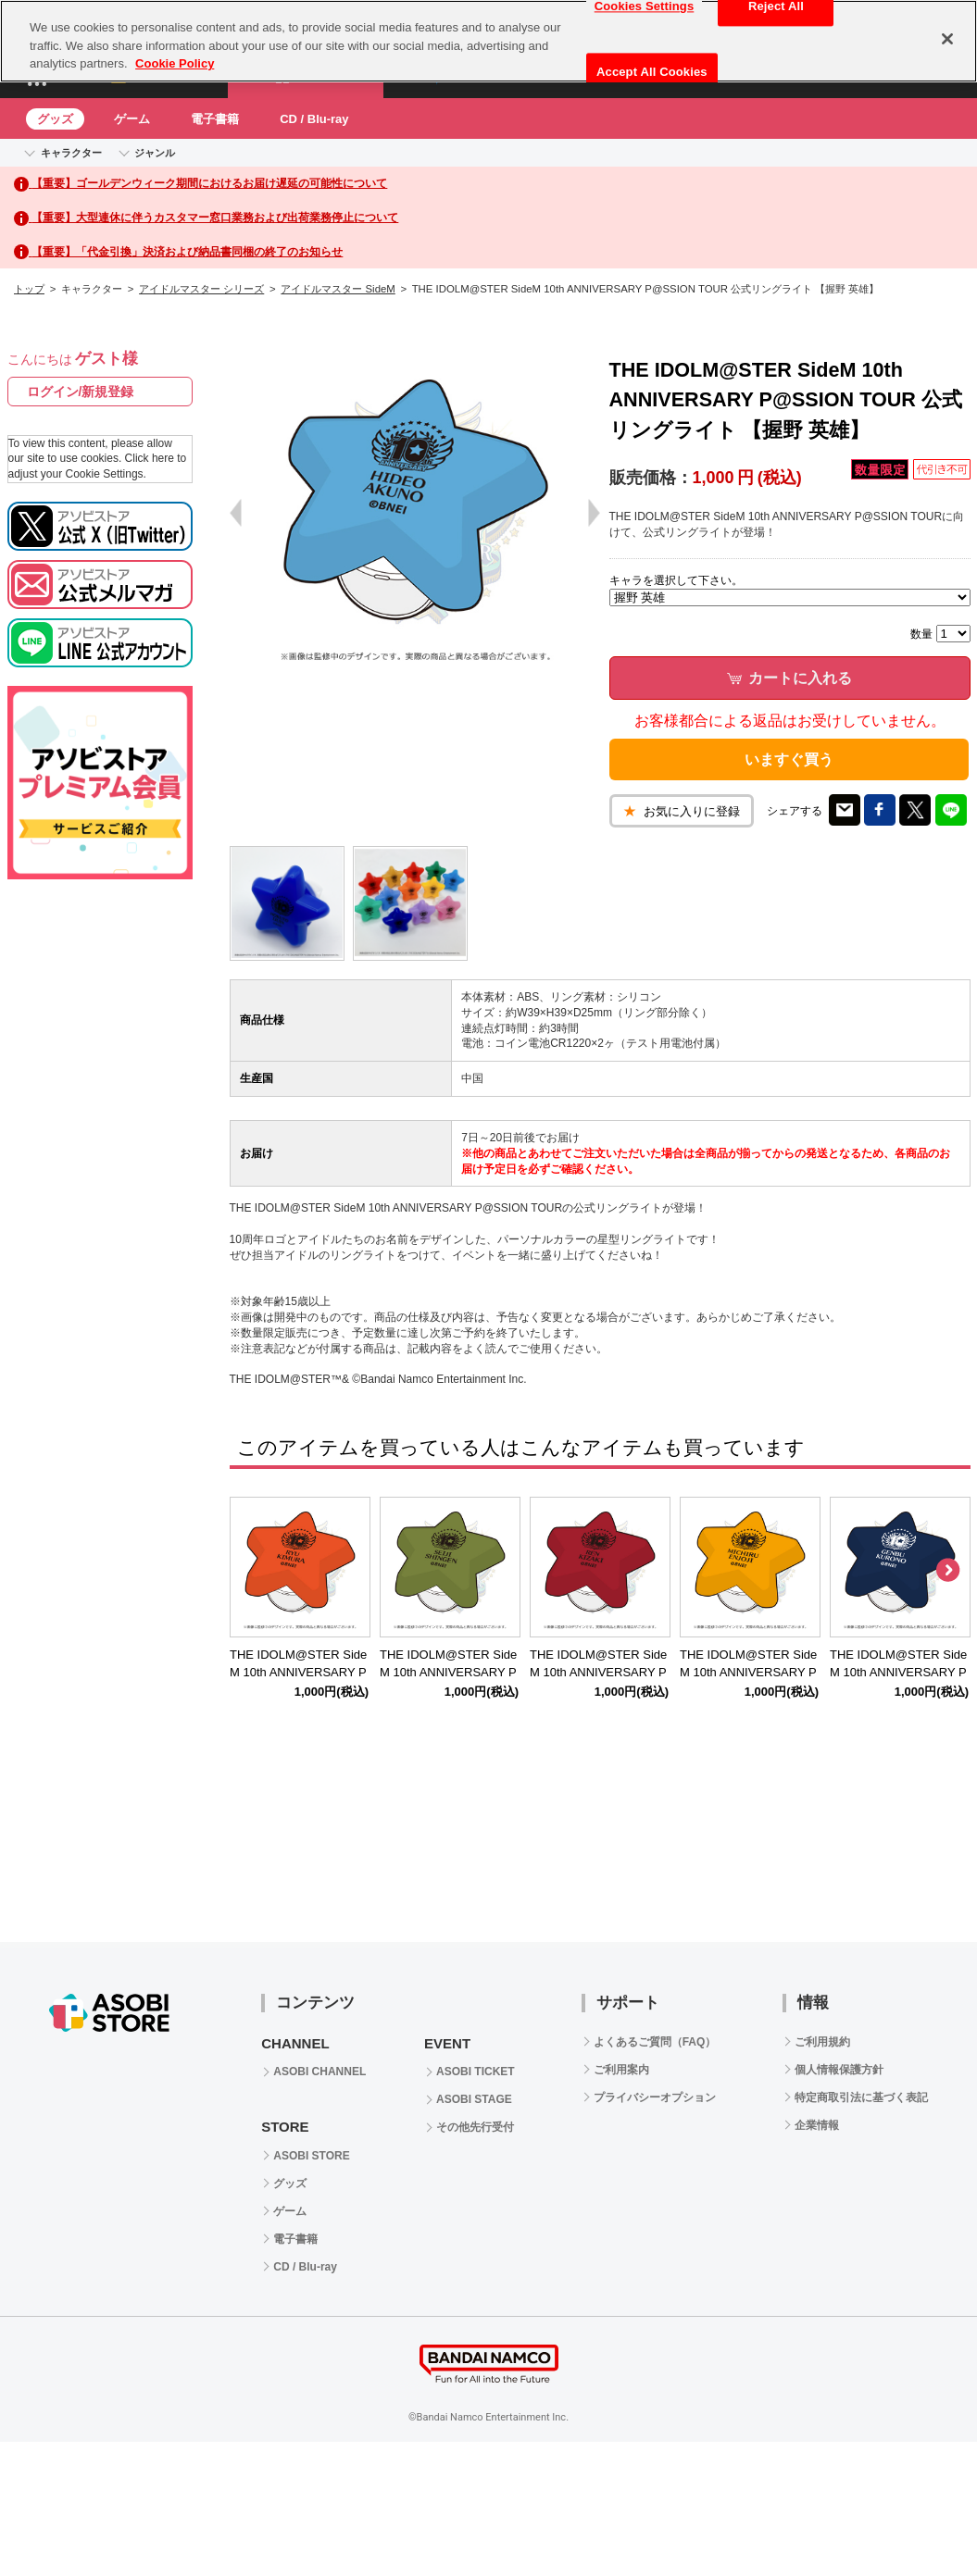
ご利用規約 (822, 2041)
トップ (29, 288)
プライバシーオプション (655, 2097)
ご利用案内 (621, 2069)
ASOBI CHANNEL (319, 2071)
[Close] (947, 39)
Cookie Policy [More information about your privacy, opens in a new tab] (174, 63)
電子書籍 (215, 119)
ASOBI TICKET (475, 2071)
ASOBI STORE (311, 2155)
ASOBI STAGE (474, 2099)
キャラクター (71, 152)
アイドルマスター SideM (338, 288)
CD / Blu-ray (314, 119)
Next (947, 1571)
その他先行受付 (475, 2127)
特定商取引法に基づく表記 (861, 2097)
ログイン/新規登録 (80, 391)
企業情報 (817, 2125)
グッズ (55, 119)
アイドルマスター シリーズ (201, 288)
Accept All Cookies (652, 72)
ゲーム (132, 119)
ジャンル (154, 152)
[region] (488, 41)
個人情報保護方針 (839, 2069)
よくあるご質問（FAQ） (655, 2041)
